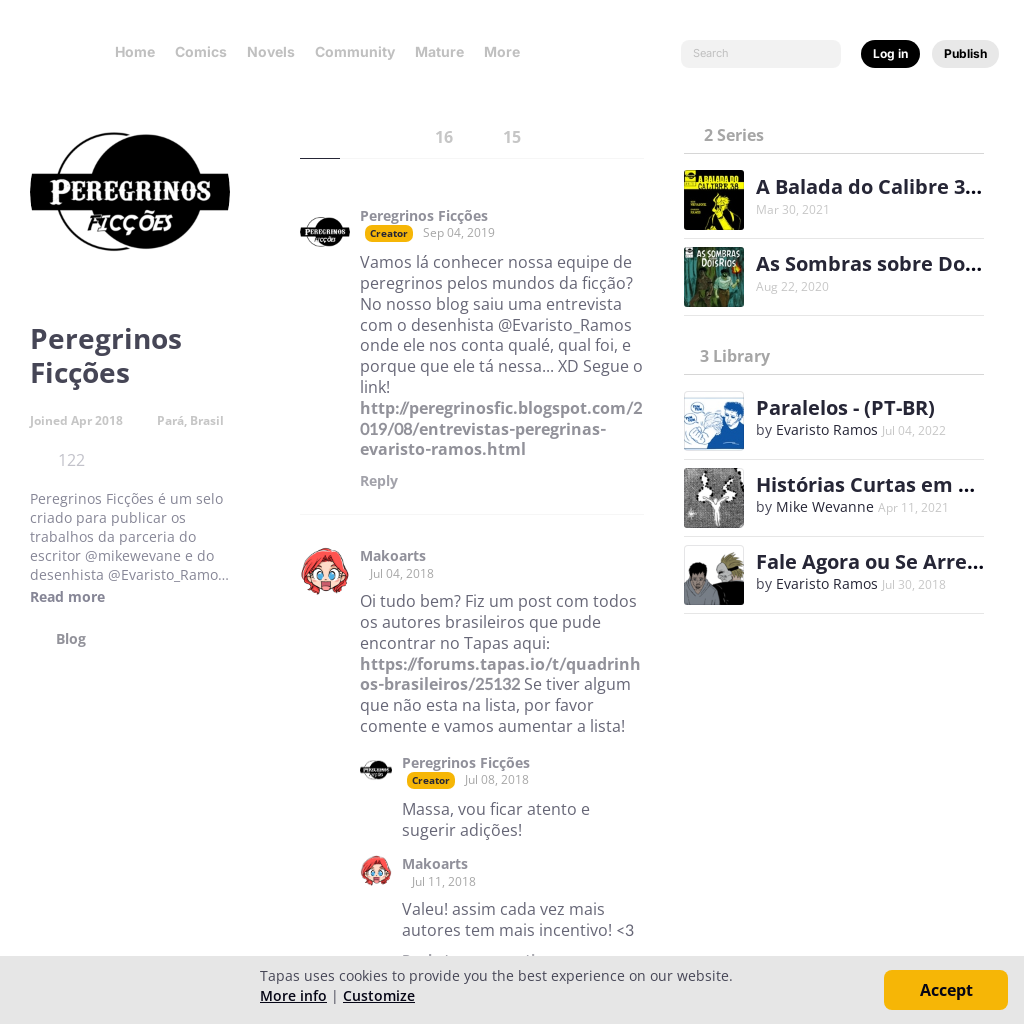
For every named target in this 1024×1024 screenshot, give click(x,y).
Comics (201, 51)
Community (355, 51)
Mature (439, 51)
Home (135, 51)
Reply (379, 481)
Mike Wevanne (825, 506)
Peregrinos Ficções (424, 216)
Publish (965, 53)
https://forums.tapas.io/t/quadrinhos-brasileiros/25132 (500, 674)
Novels (271, 51)
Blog (71, 639)
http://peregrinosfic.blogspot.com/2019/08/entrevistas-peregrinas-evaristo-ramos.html (501, 429)
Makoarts (393, 556)
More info (293, 995)
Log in (890, 53)
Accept (946, 990)
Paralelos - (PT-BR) (845, 407)
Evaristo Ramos (827, 429)
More (508, 51)
